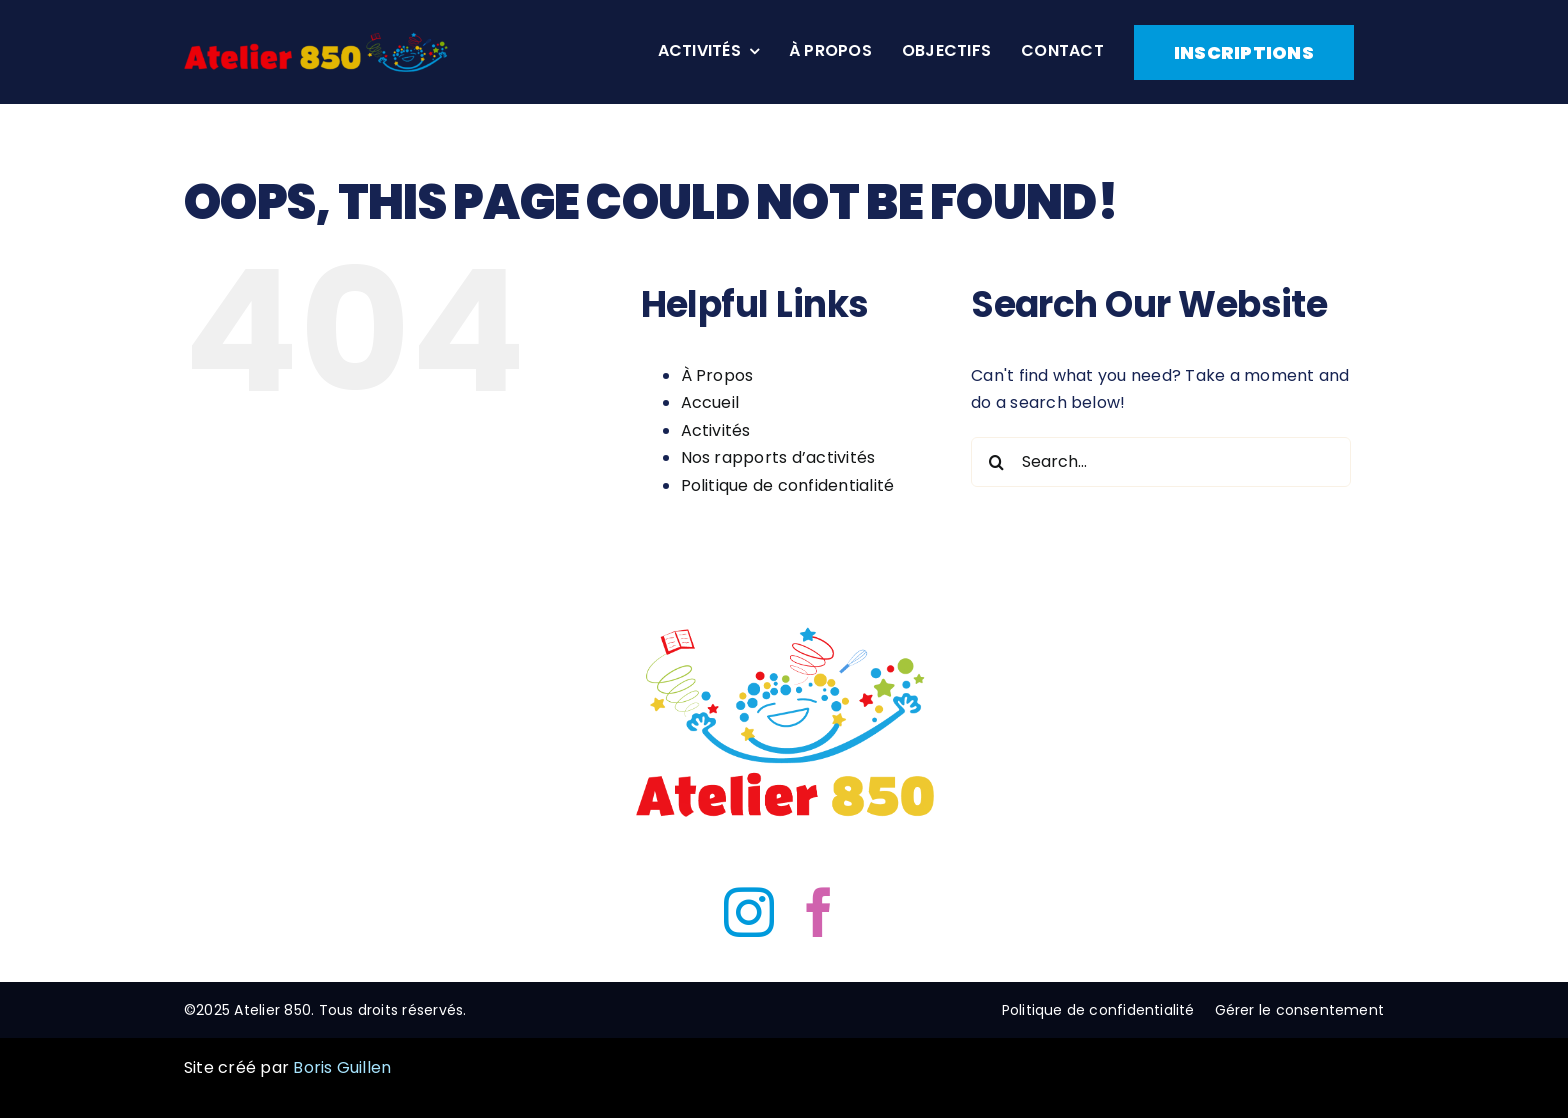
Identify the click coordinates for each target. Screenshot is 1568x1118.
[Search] (996, 462)
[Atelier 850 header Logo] (316, 39)
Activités (716, 430)
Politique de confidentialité (788, 485)
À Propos (717, 375)
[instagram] (749, 912)
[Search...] (1161, 462)
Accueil (710, 402)
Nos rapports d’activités (778, 457)
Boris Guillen (342, 1067)
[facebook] (819, 912)
